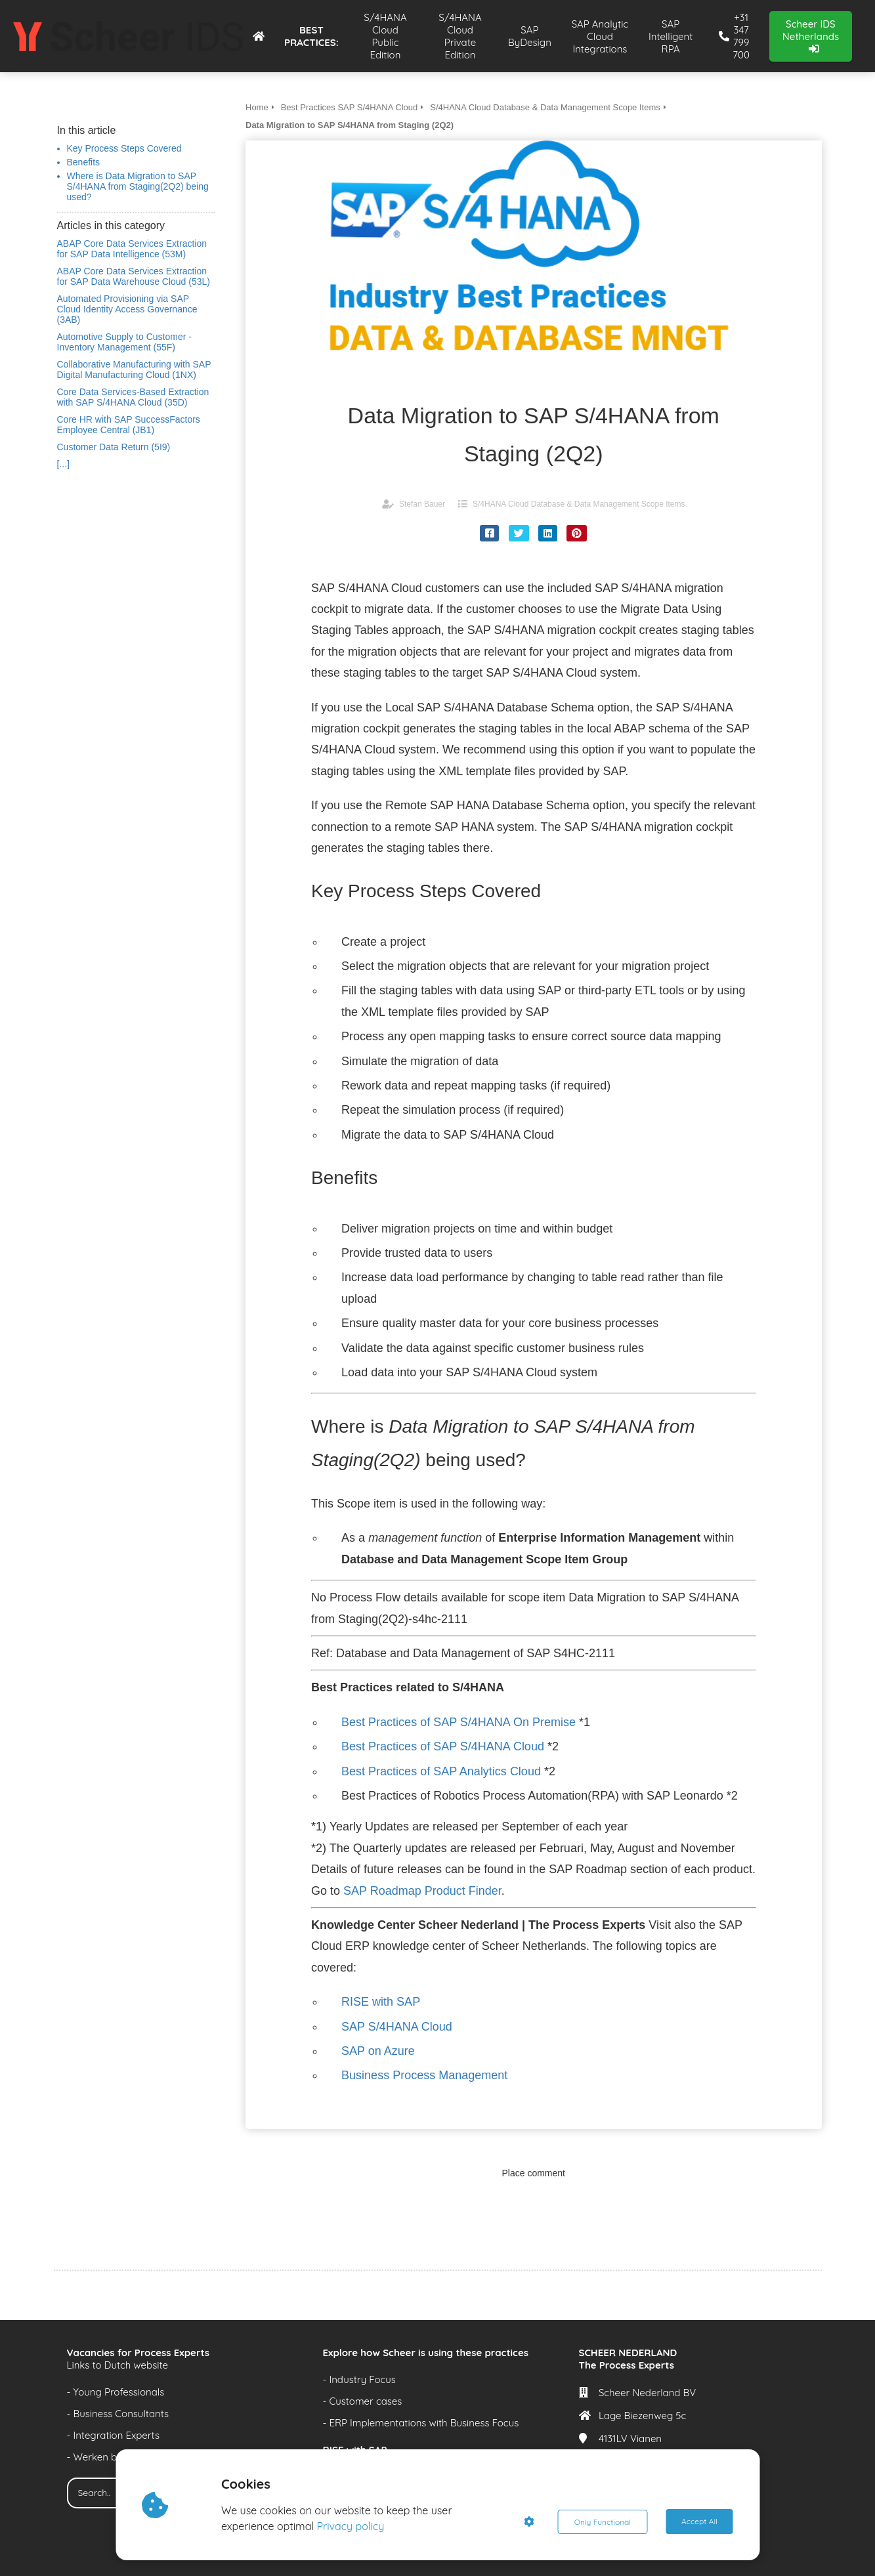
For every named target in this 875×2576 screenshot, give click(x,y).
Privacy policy (351, 2526)
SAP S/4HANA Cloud (396, 2026)
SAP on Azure (378, 2051)
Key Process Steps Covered (124, 148)
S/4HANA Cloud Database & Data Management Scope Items (579, 504)
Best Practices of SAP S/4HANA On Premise (458, 1722)
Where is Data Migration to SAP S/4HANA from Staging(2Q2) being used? (138, 186)
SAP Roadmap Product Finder (422, 1890)
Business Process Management (424, 2075)
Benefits (83, 162)
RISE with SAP (380, 2001)
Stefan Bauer (422, 504)
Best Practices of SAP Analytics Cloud (441, 1771)
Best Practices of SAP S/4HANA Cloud (442, 1746)
